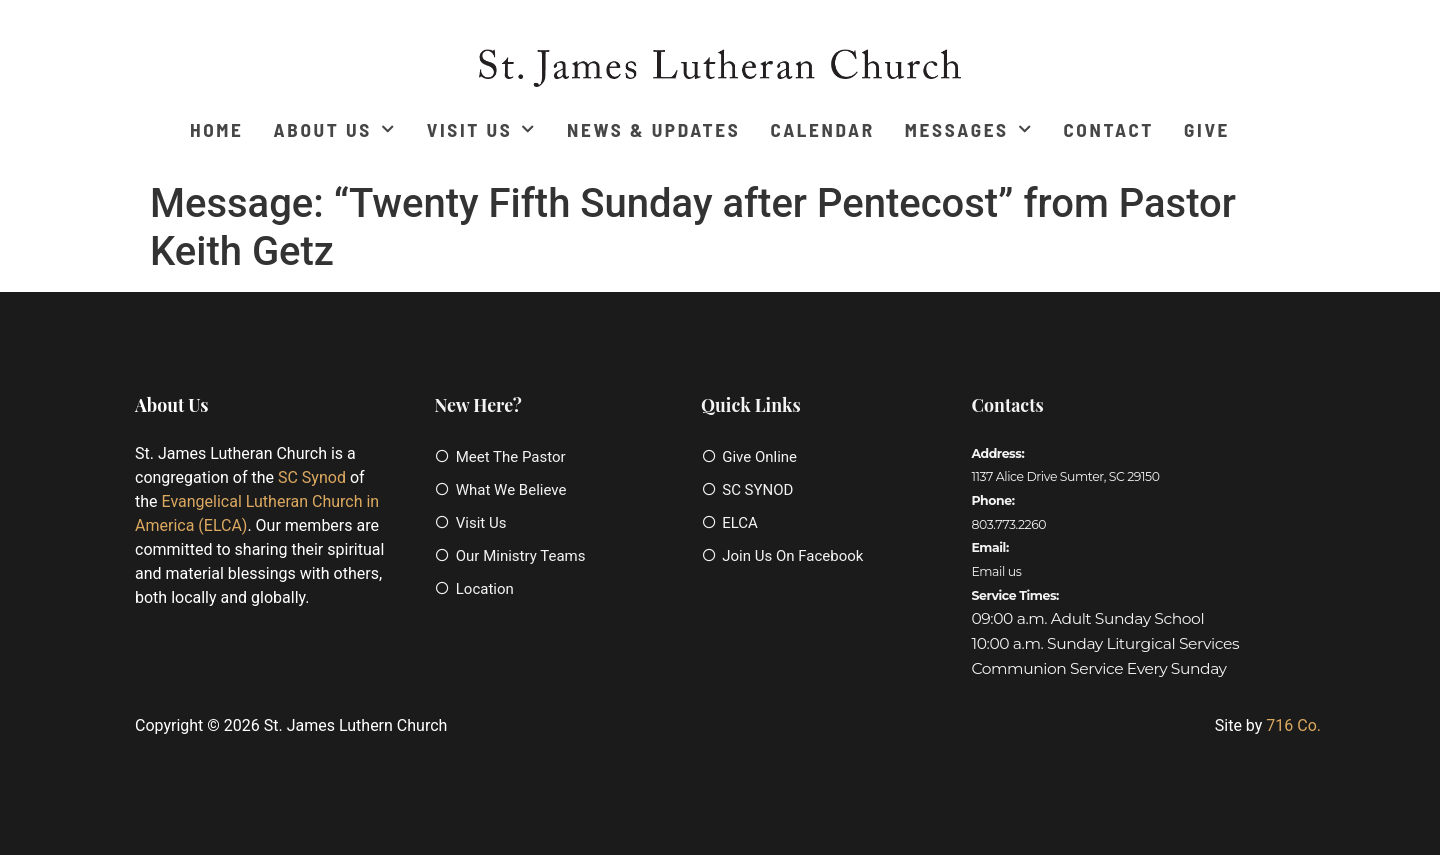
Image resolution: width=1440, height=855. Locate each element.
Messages (969, 129)
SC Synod (312, 477)
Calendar (822, 129)
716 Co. (1293, 725)
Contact (1108, 129)
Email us (996, 571)
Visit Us (482, 129)
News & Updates (653, 129)
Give (1207, 129)
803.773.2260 (1008, 524)
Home (217, 129)
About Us (335, 129)
